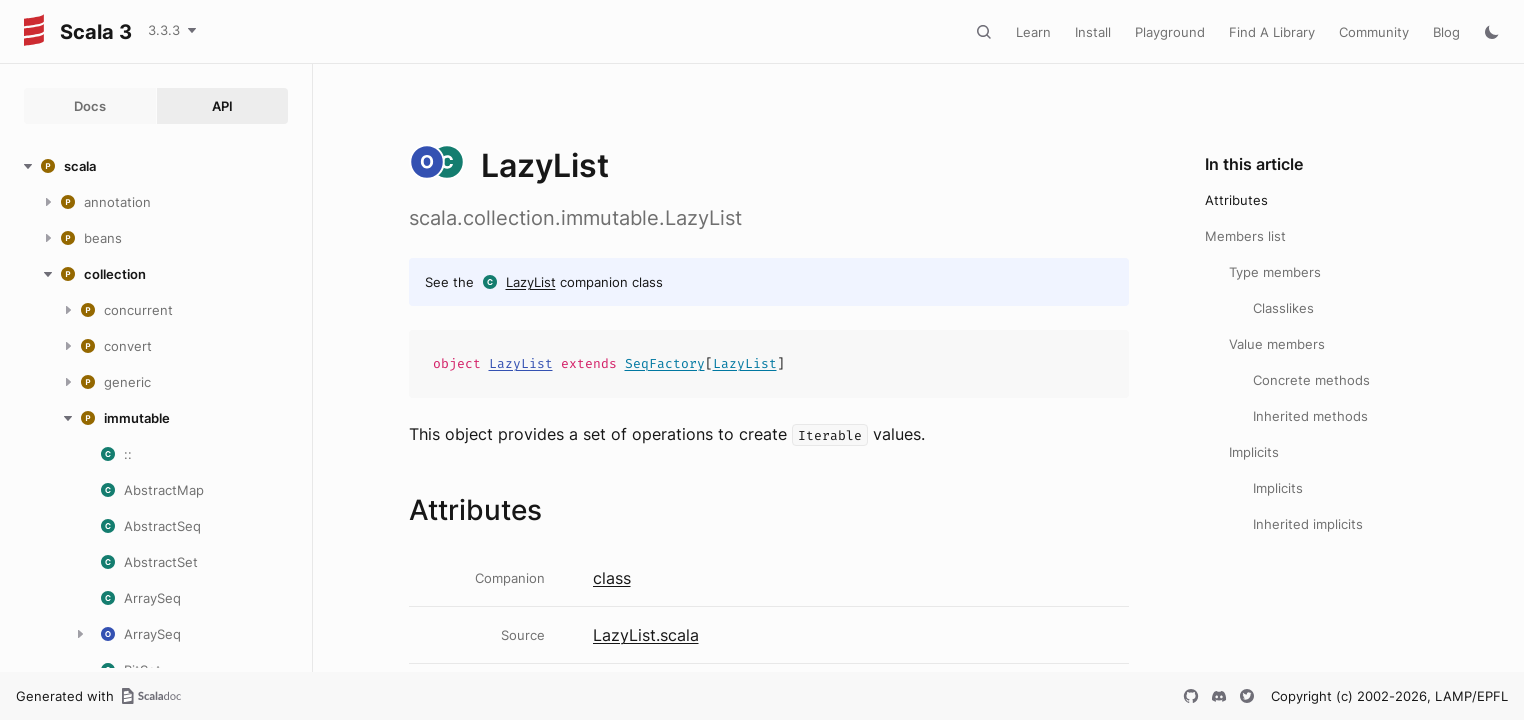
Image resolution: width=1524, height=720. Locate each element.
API (222, 106)
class (612, 578)
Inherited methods (1310, 416)
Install (1093, 32)
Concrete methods (1311, 380)
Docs (90, 106)
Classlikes (1283, 308)
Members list (1245, 236)
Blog (1446, 32)
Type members (1275, 272)
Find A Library (1272, 32)
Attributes (1236, 200)
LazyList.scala (646, 635)
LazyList (531, 282)
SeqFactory (665, 363)
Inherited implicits (1308, 524)
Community (1374, 32)
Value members (1277, 344)
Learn (1033, 32)
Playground (1170, 32)
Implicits (1254, 452)
